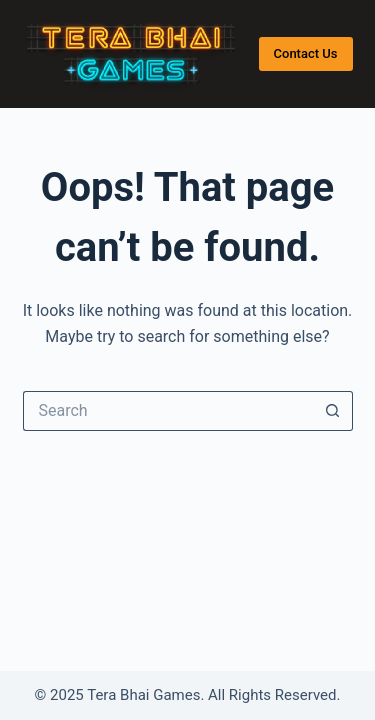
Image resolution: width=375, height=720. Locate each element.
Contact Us (306, 53)
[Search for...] (168, 411)
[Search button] (333, 411)
